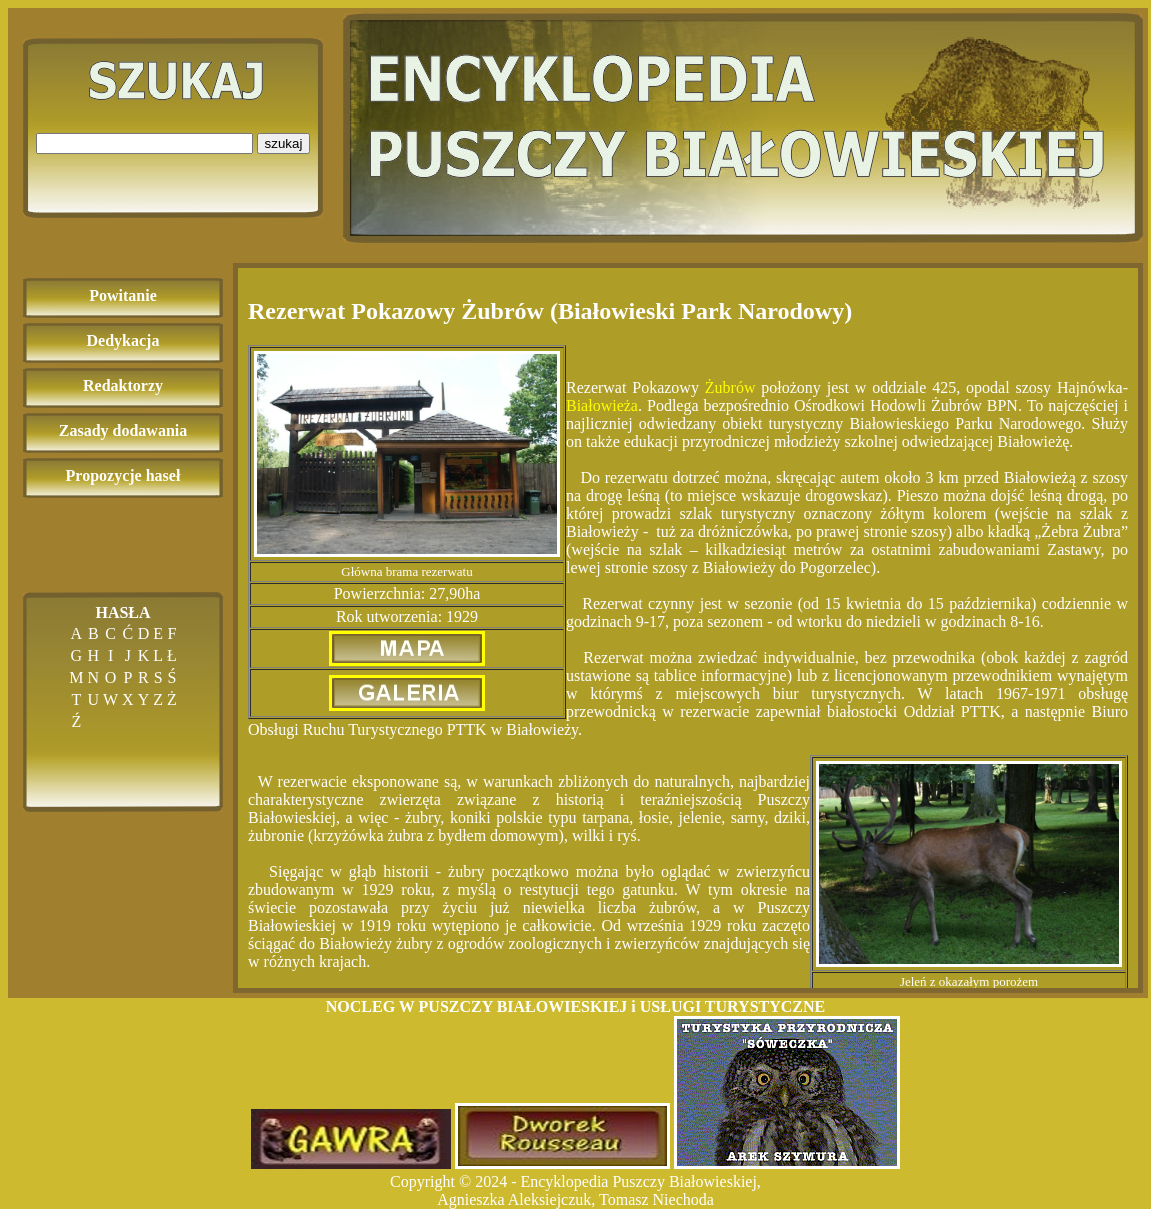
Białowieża (602, 405)
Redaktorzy (123, 385)
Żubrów (730, 387)
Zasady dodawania (123, 430)
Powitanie (123, 295)
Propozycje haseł (123, 475)
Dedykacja (123, 340)
